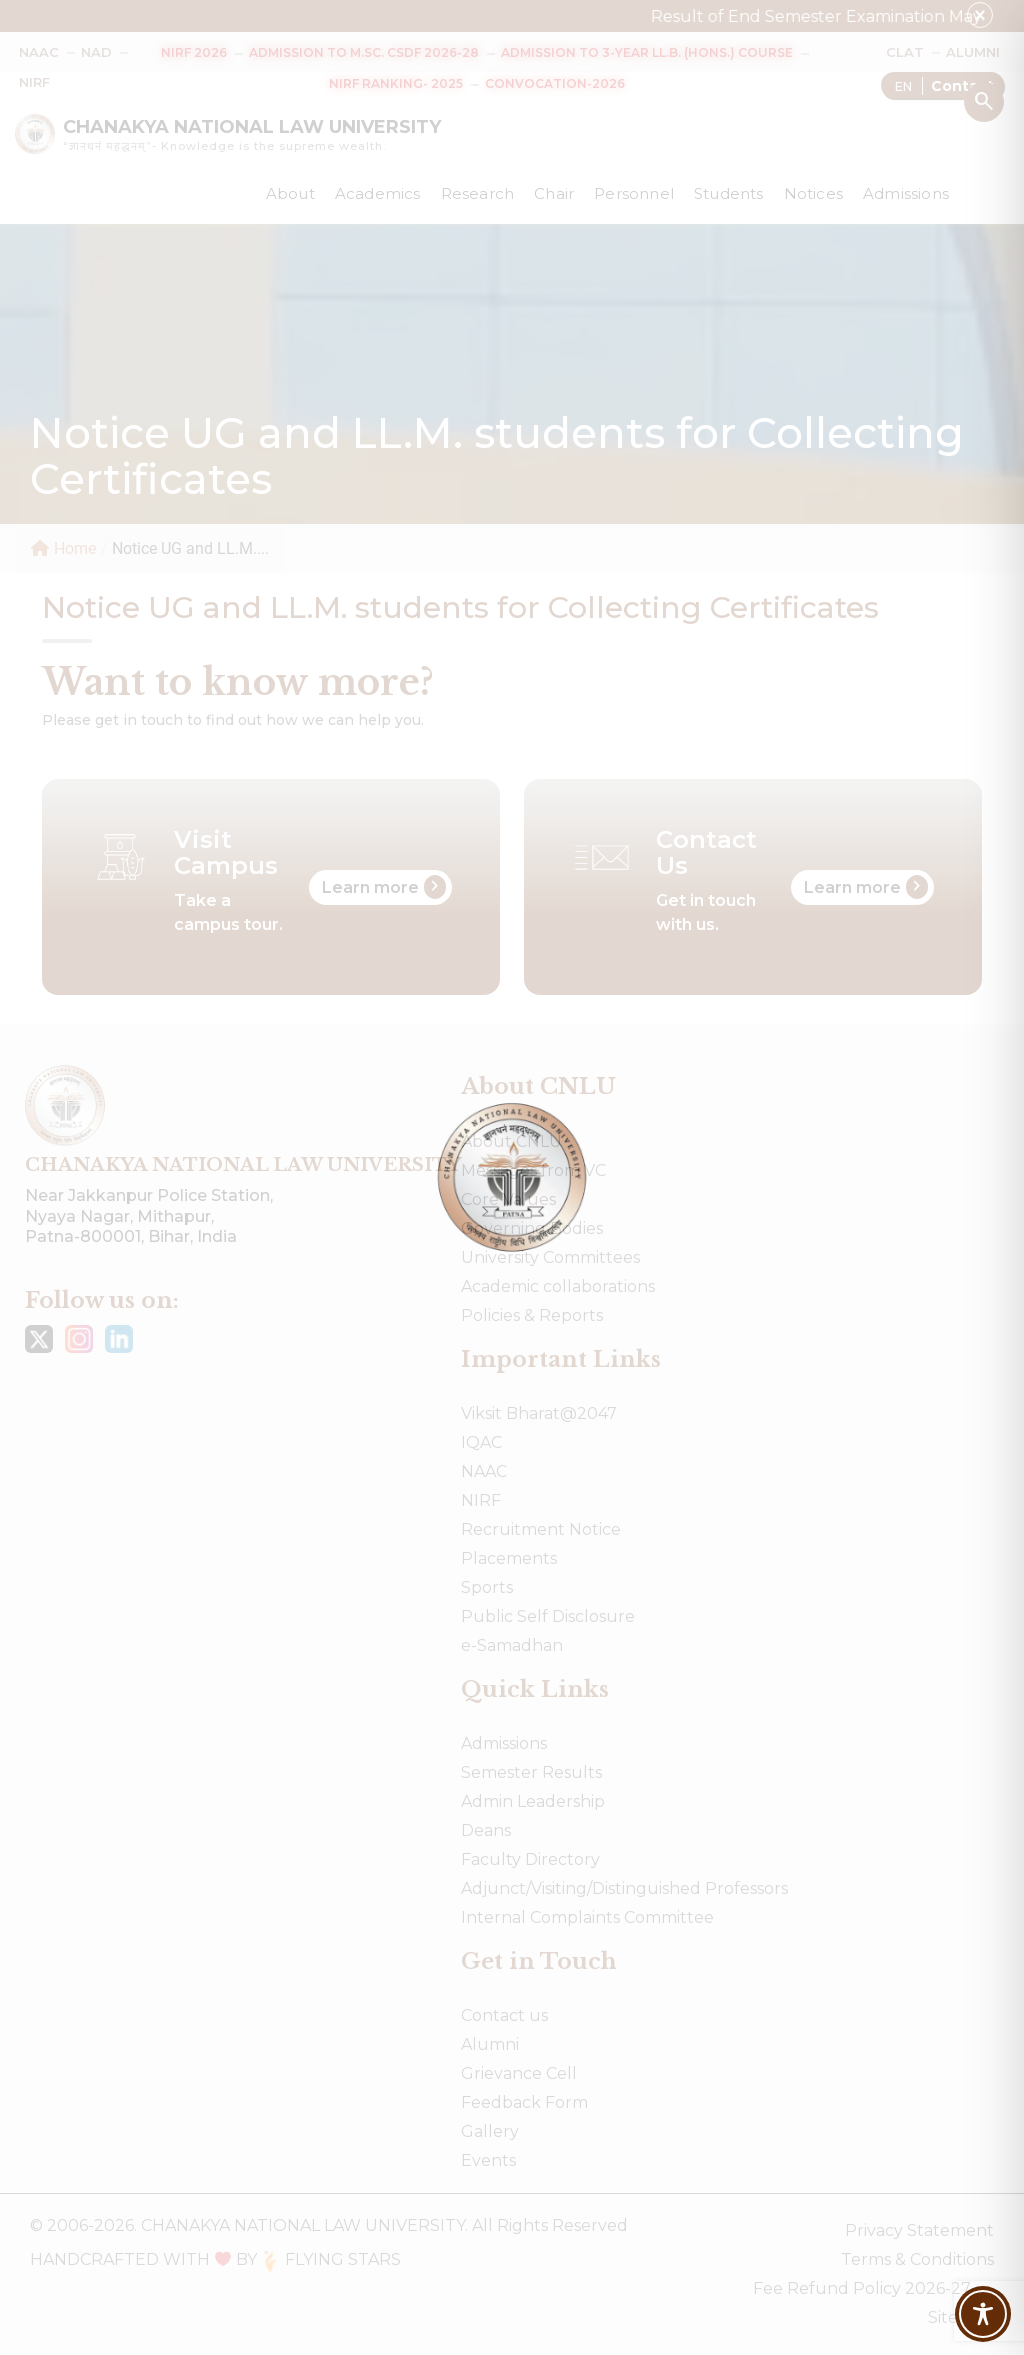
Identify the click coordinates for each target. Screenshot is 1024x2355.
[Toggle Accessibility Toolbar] (983, 2314)
